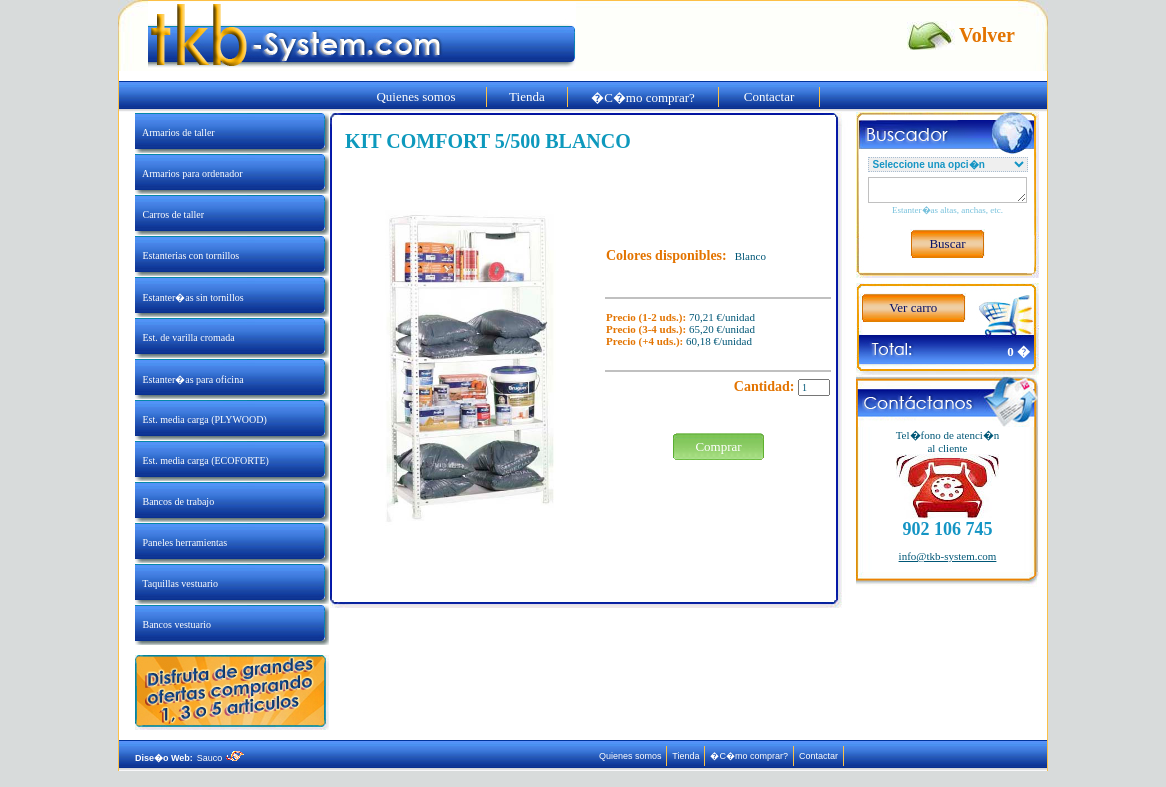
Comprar (718, 446)
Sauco (220, 758)
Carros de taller (169, 214)
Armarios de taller (175, 132)
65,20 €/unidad (722, 329)
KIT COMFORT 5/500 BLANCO (488, 141)
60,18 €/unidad (719, 341)
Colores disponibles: (666, 255)
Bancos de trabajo (174, 501)
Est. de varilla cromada (185, 337)
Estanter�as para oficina (189, 379)
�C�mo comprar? (643, 97)
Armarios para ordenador (188, 173)
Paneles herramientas (181, 542)
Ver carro (913, 307)
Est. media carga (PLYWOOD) (201, 419)
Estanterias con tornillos (187, 255)
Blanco (750, 256)
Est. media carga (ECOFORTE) (202, 460)
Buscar (947, 243)
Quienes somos (416, 96)
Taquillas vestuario (176, 583)
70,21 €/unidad (722, 317)
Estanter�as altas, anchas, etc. (947, 210)
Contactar (769, 96)
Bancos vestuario (173, 624)
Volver (987, 35)
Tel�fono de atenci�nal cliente (948, 441)
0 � (1018, 351)
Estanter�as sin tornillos (189, 297)
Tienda (527, 96)
